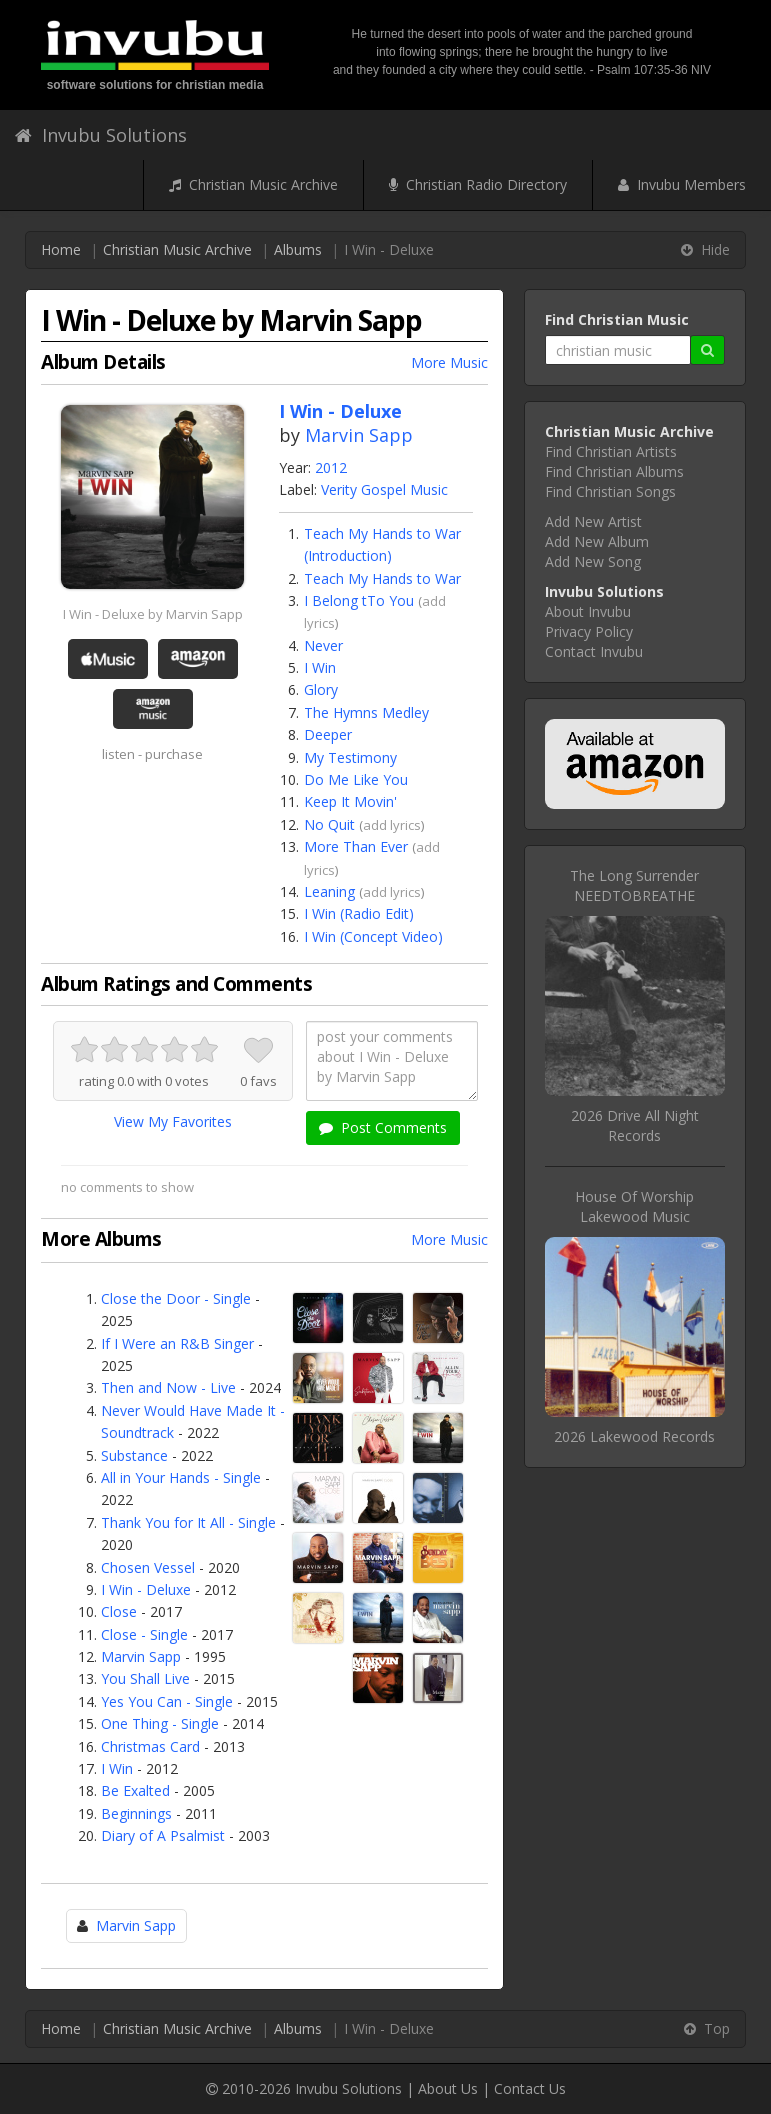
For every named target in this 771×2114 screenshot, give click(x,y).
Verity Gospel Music (384, 489)
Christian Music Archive (253, 184)
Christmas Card (150, 1746)
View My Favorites (173, 1121)
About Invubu (588, 611)
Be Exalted (135, 1790)
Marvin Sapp (359, 435)
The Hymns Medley (366, 712)
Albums (298, 249)
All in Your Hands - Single (181, 1477)
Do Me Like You (356, 779)
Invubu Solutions (101, 135)
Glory (321, 689)
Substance (134, 1455)
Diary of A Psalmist (163, 1835)
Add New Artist (593, 521)
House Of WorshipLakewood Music (634, 1206)
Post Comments (383, 1127)
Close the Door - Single (176, 1298)
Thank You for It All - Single (188, 1522)
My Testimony (350, 757)
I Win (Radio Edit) (359, 913)
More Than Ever (356, 846)
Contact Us (530, 2088)
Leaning (329, 891)
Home (61, 249)
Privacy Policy (589, 631)
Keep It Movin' (350, 801)
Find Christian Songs (610, 491)
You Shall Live (145, 1678)
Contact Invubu (594, 651)
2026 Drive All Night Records (635, 1125)
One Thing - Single (160, 1723)
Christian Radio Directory (478, 184)
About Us (448, 2088)
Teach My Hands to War (382, 578)
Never (323, 645)
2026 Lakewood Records (634, 1436)
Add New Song (593, 561)
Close (119, 1611)
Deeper (328, 734)
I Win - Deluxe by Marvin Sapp (153, 614)
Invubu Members (682, 184)
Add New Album (597, 541)
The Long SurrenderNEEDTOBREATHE (634, 885)
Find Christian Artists (611, 451)
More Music (449, 362)
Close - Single (144, 1634)
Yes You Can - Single (167, 1701)
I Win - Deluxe (146, 1589)
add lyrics (392, 825)
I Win (320, 667)
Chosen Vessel (148, 1567)
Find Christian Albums (614, 471)
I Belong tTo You (359, 600)
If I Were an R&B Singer (177, 1343)
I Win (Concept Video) (373, 936)
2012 (331, 467)
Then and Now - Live (168, 1387)
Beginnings (136, 1813)
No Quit (329, 824)
